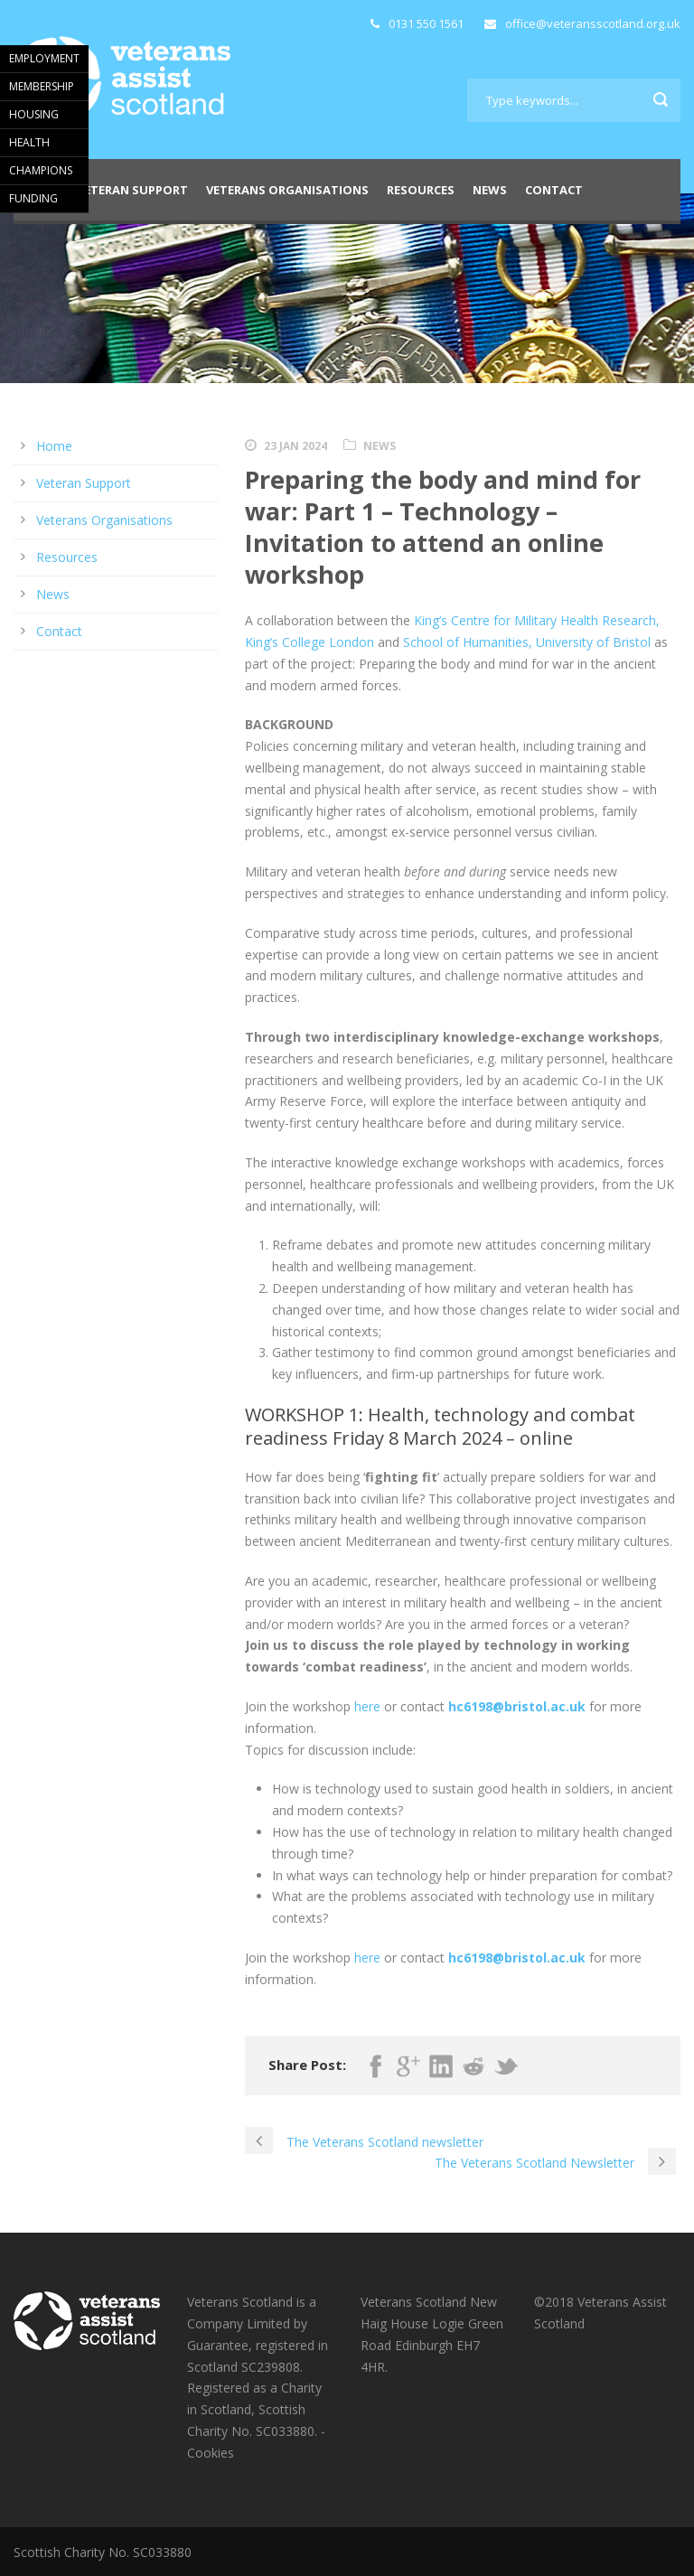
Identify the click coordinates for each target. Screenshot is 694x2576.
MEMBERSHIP (41, 86)
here (367, 1706)
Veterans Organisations (287, 190)
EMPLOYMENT (44, 58)
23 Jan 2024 (295, 446)
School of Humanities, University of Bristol (527, 642)
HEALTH (29, 142)
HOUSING (34, 114)
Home (54, 445)
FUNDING (33, 198)
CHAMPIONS (40, 170)
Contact (554, 190)
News (490, 190)
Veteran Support (132, 190)
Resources (421, 190)
